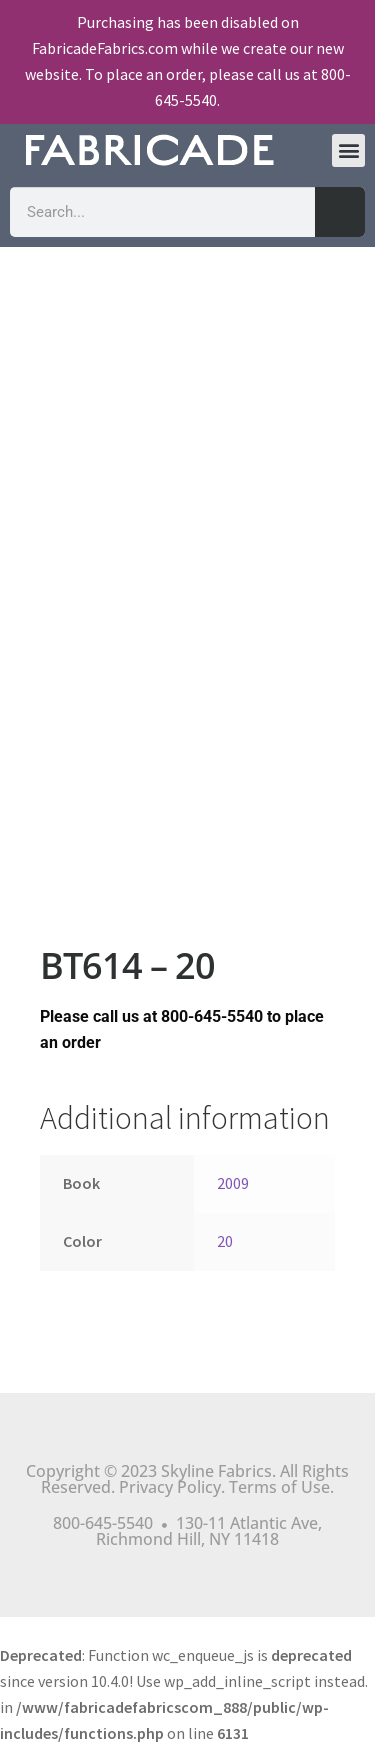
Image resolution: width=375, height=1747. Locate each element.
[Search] (340, 212)
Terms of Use (279, 1487)
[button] (348, 150)
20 (225, 1241)
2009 (233, 1183)
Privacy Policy (170, 1487)
